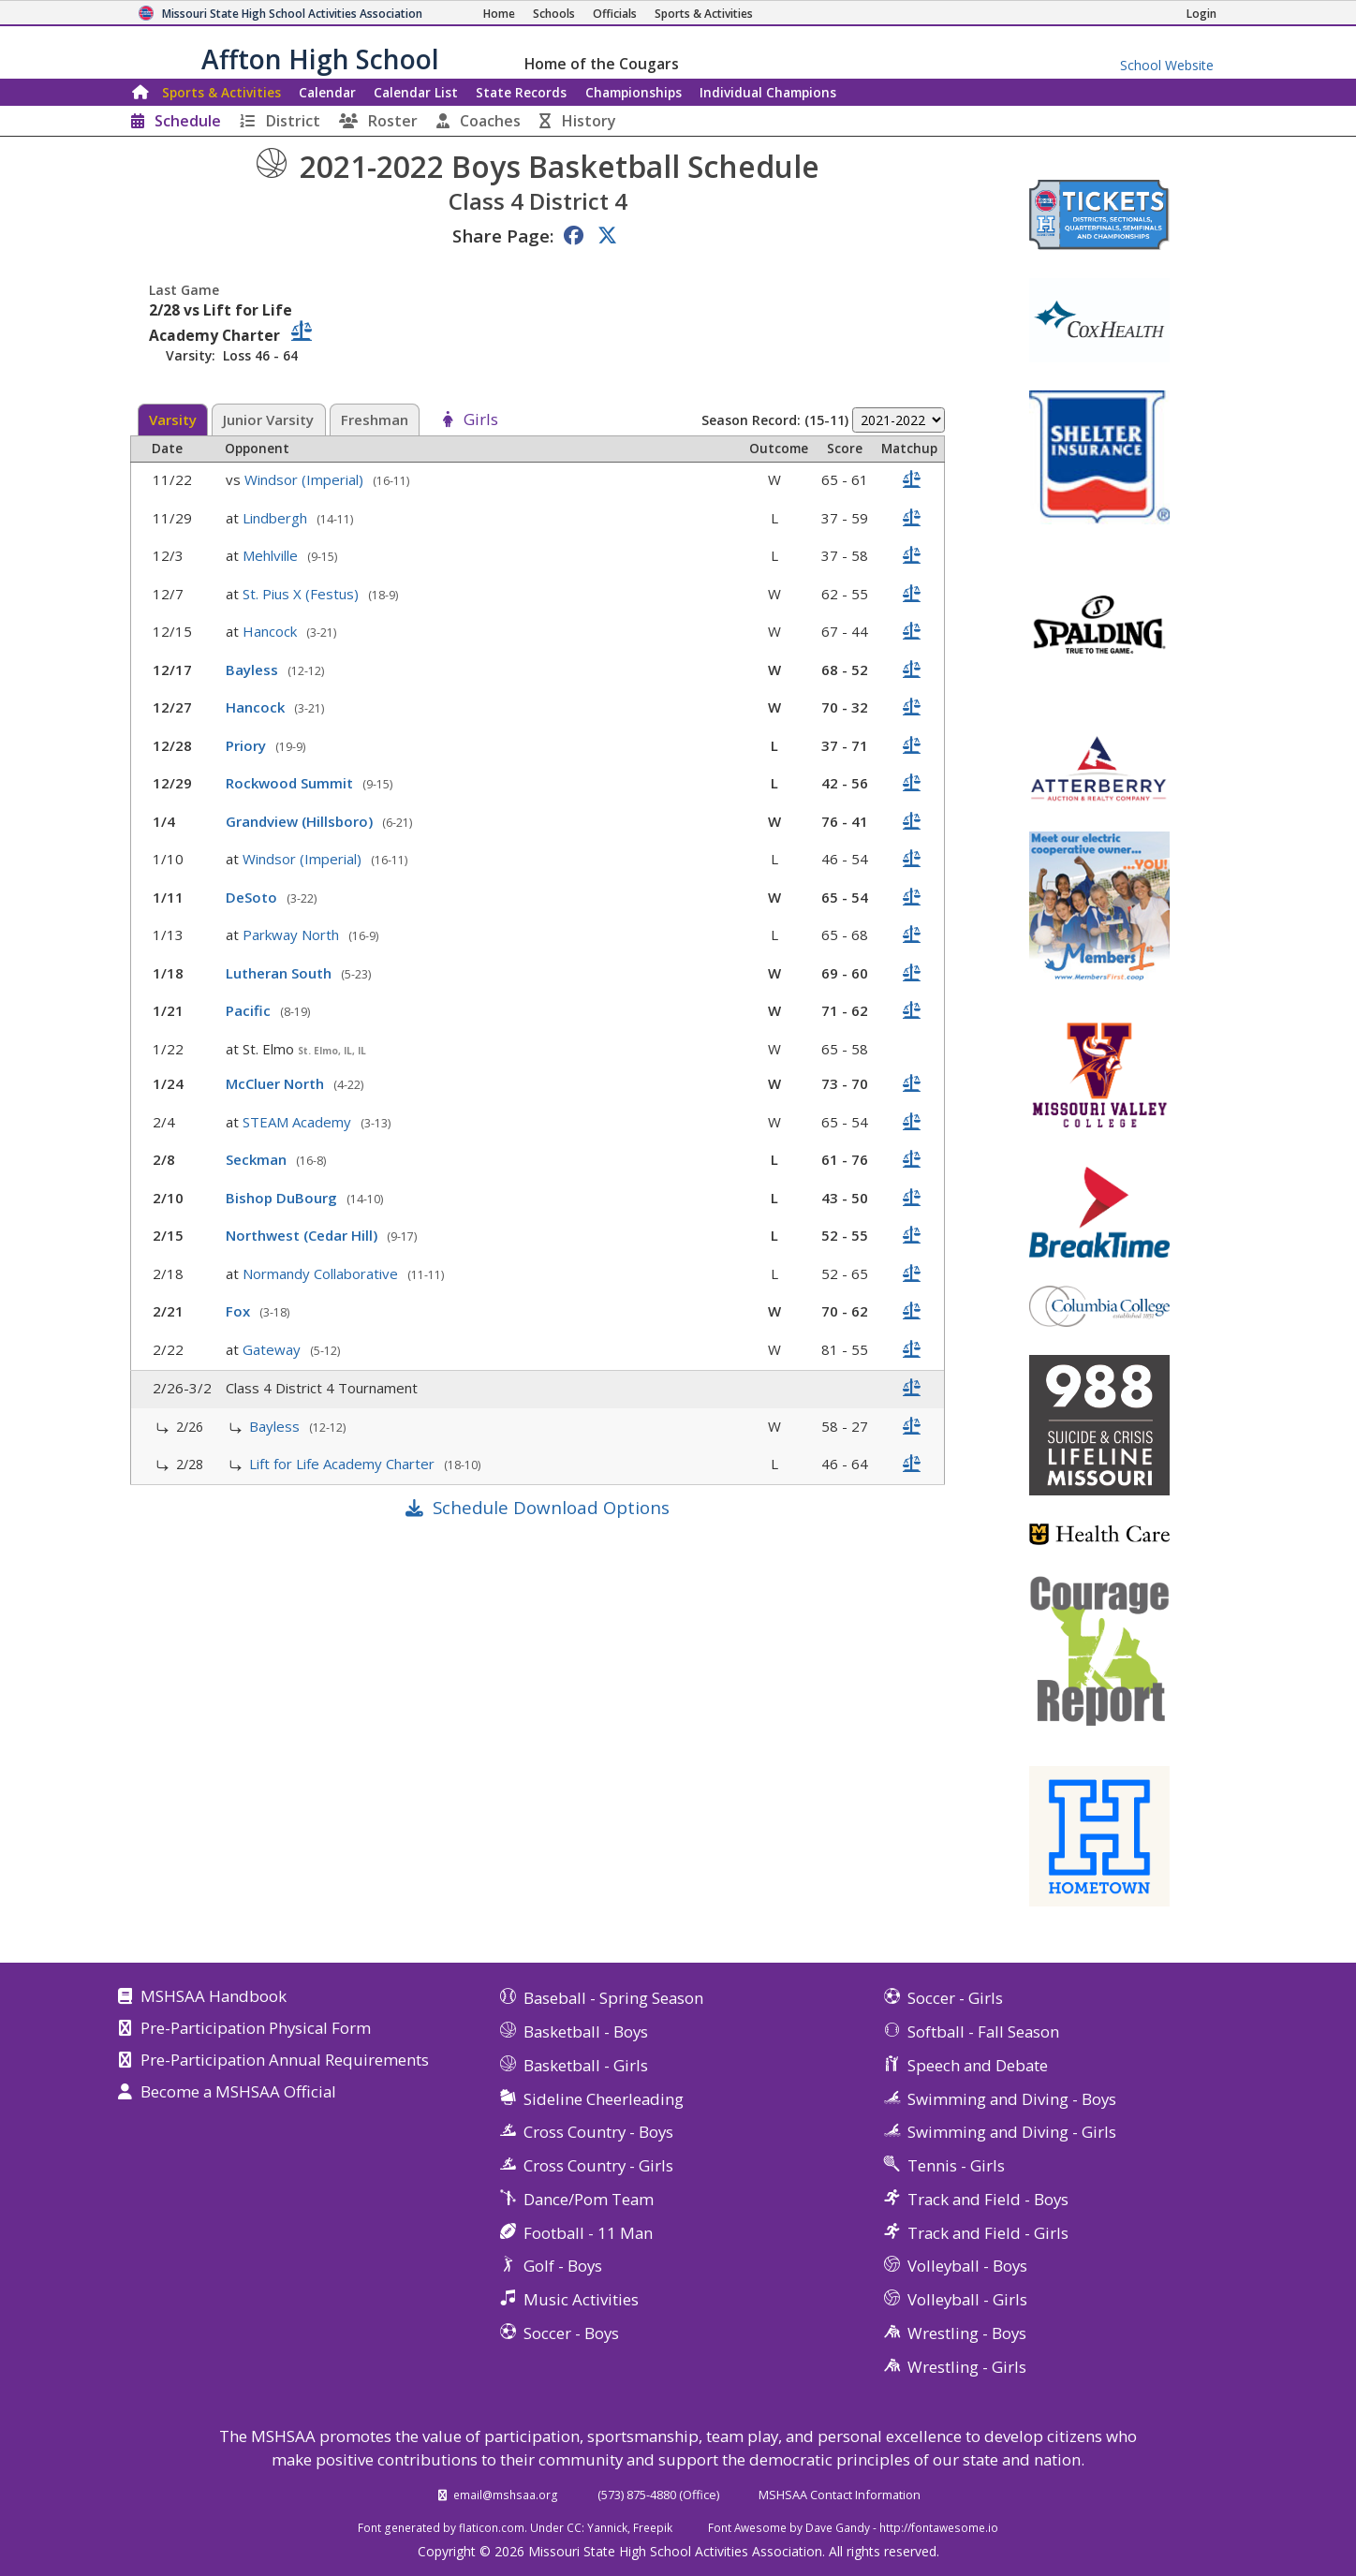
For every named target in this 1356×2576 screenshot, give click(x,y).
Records (521, 92)
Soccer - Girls (955, 1998)
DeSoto (253, 897)
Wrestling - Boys (966, 2333)
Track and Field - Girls (988, 2233)
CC (574, 2527)
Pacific (250, 1010)
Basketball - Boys (585, 2031)
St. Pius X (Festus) (302, 593)
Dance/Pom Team (588, 2199)
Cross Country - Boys (598, 2131)
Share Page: (502, 235)
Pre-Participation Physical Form (255, 2029)
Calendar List (416, 92)
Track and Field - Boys (988, 2199)
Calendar (327, 92)
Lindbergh (277, 517)
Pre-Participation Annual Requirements (284, 2061)
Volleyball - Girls (967, 2299)
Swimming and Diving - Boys (1011, 2099)
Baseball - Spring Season (613, 1998)
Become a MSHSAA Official (238, 2092)
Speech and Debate (977, 2065)
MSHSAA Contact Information (840, 2494)
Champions (768, 92)
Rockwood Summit (291, 782)
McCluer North (277, 1083)
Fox (240, 1311)
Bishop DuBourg (283, 1197)
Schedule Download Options (551, 1507)
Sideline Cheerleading (603, 2099)
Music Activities (581, 2299)
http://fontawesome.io (938, 2527)
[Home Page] (499, 13)
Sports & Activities (221, 92)
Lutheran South (280, 973)
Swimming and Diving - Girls (1011, 2131)
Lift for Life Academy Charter (343, 1463)
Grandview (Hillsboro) (301, 821)
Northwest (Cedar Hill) (303, 1235)
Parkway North (293, 934)
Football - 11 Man (588, 2233)
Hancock (272, 631)
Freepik (652, 2527)
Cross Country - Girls (598, 2165)
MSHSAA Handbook (213, 1997)
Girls (481, 420)
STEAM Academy (299, 1121)
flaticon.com (491, 2527)
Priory (248, 745)
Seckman (258, 1159)
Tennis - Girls (956, 2165)
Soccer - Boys (571, 2333)
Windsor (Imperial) (305, 479)
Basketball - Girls (585, 2065)
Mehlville (272, 555)
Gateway (273, 1349)
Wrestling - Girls (966, 2366)
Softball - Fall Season (983, 2031)
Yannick (607, 2527)
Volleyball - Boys (967, 2265)
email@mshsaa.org (505, 2494)
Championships (633, 92)
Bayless (254, 669)
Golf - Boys (562, 2265)
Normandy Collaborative (322, 1273)
